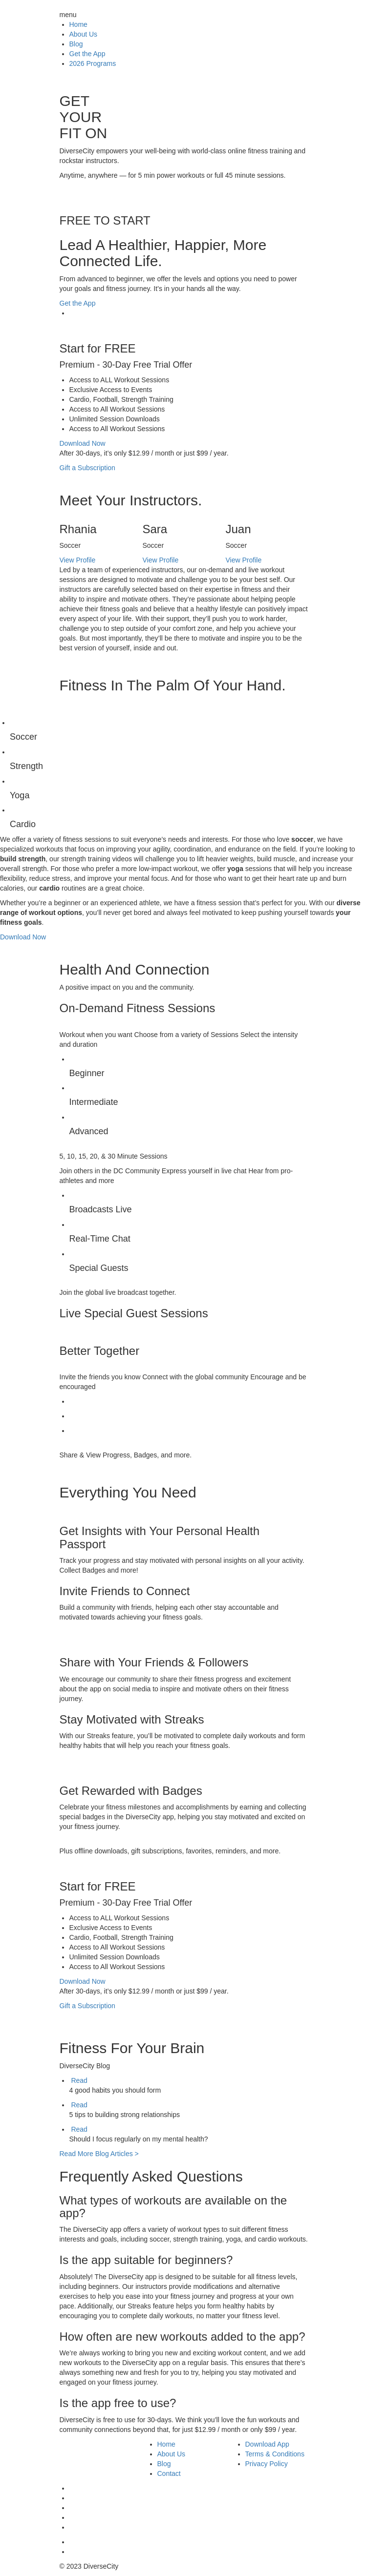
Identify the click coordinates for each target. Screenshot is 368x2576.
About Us (83, 34)
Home (78, 24)
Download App (267, 2444)
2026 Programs (92, 63)
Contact (169, 2473)
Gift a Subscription (87, 468)
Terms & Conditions (274, 2454)
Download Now (83, 443)
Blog (76, 44)
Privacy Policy (266, 2464)
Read (79, 2080)
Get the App (87, 54)
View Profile (78, 560)
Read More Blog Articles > (99, 2154)
